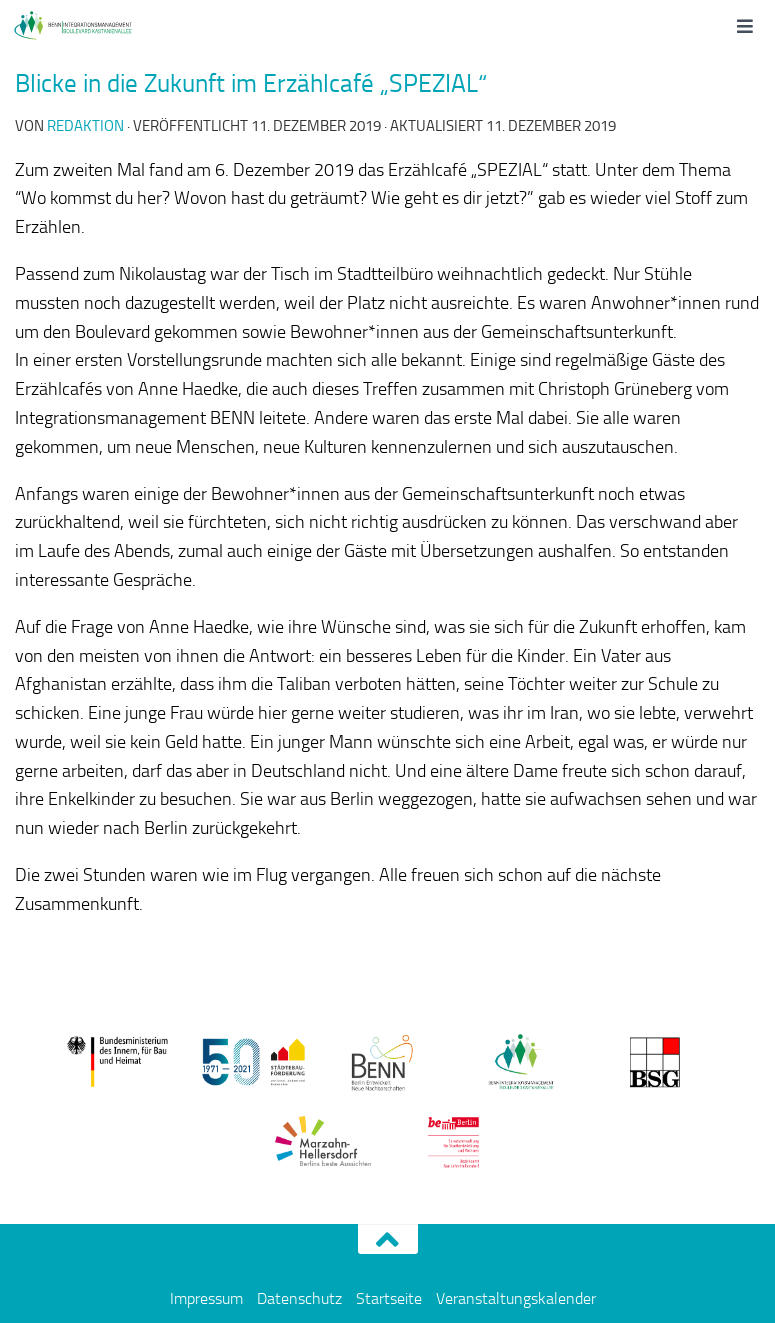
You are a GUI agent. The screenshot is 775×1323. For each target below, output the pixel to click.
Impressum (206, 1298)
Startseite (389, 1298)
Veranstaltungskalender (516, 1298)
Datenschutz (299, 1298)
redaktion (85, 126)
